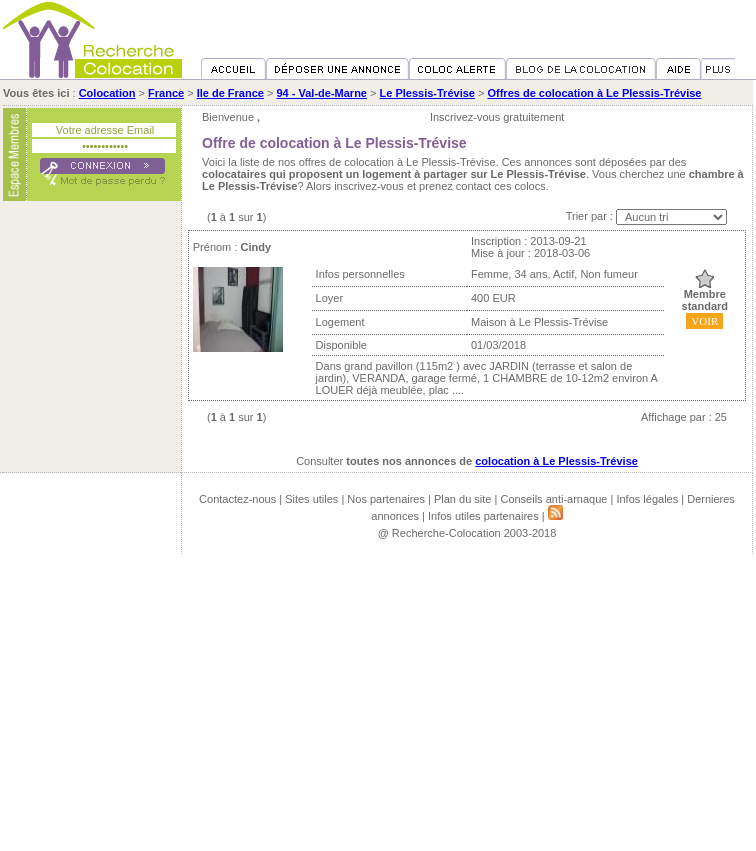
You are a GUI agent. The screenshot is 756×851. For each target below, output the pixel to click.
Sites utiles (311, 499)
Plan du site (462, 499)
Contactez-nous (237, 499)
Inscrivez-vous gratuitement (497, 117)
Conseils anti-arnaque (553, 499)
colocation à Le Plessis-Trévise (556, 461)
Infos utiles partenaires (483, 516)
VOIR (704, 321)
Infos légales (647, 499)
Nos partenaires (386, 499)
